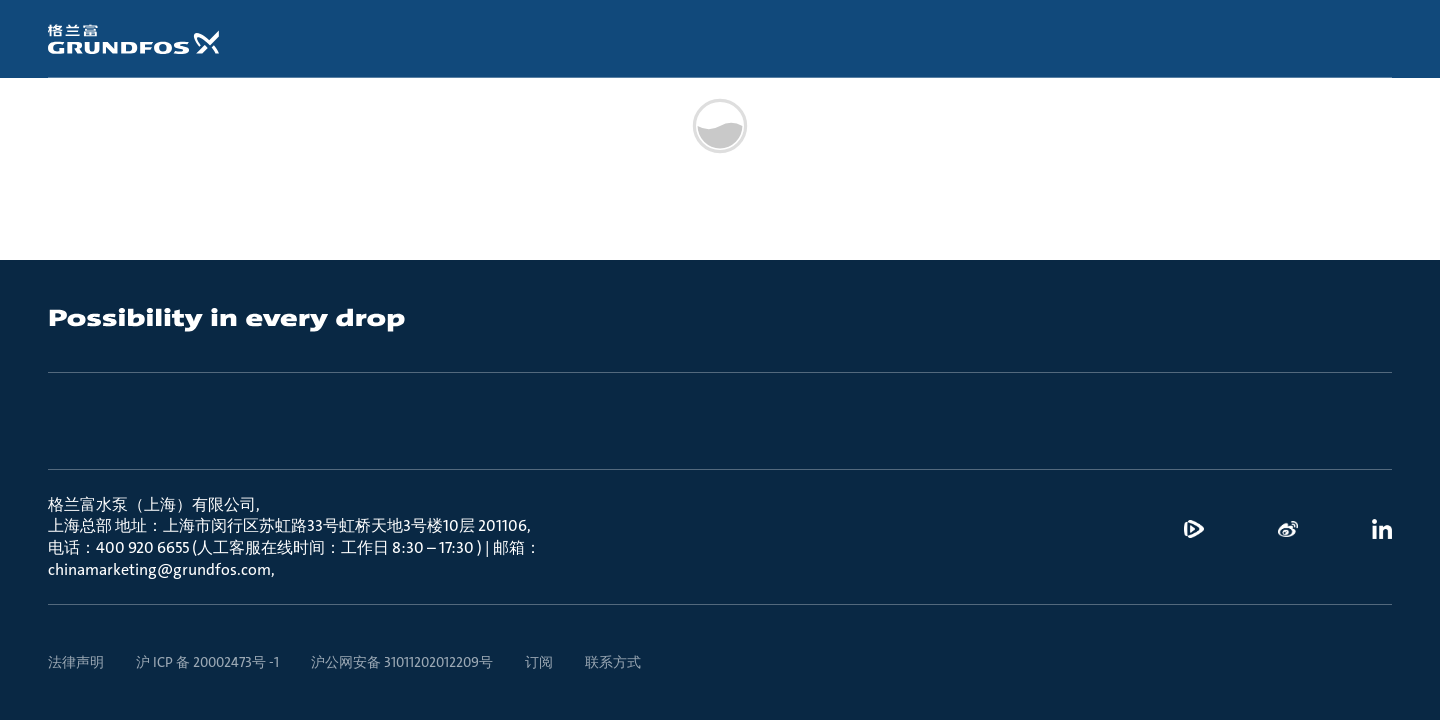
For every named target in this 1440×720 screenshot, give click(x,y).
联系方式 (613, 662)
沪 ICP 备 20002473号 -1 (207, 662)
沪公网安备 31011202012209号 (402, 662)
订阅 (539, 662)
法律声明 (76, 662)
